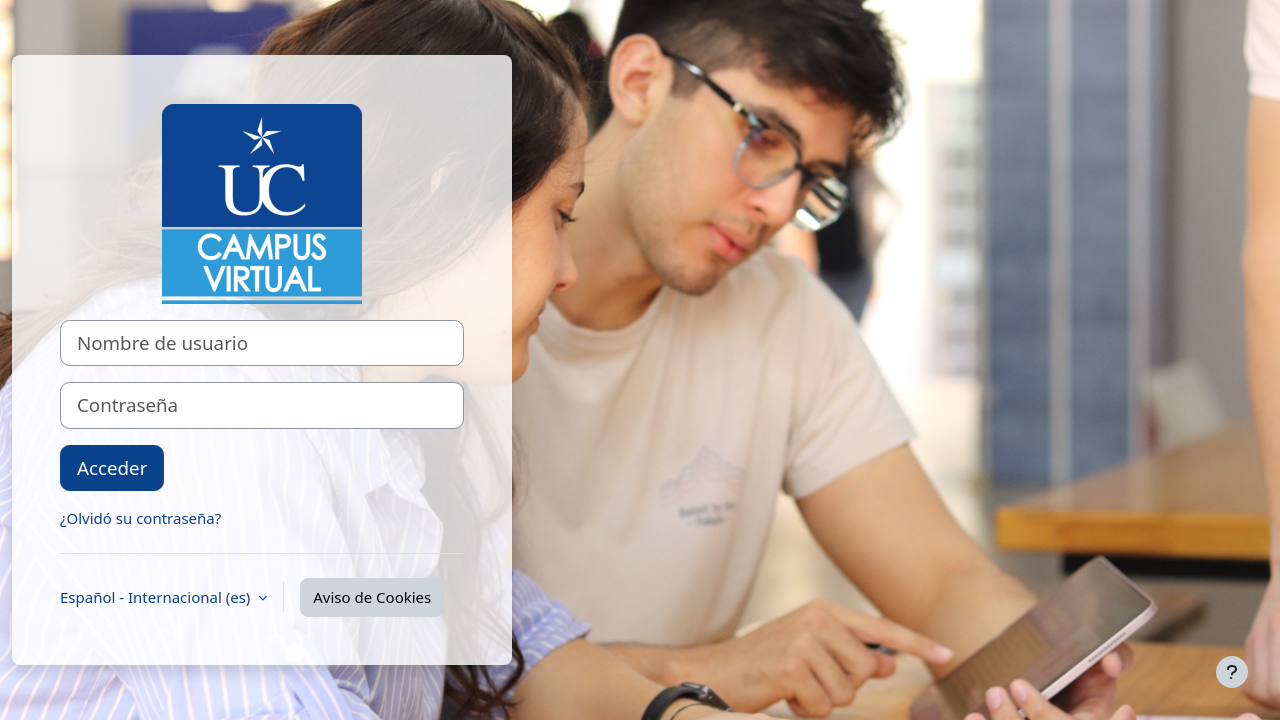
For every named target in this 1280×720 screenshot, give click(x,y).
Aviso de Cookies (372, 597)
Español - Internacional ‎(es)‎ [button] (157, 597)
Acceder (112, 467)
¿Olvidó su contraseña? (140, 518)
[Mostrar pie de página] (1232, 672)
